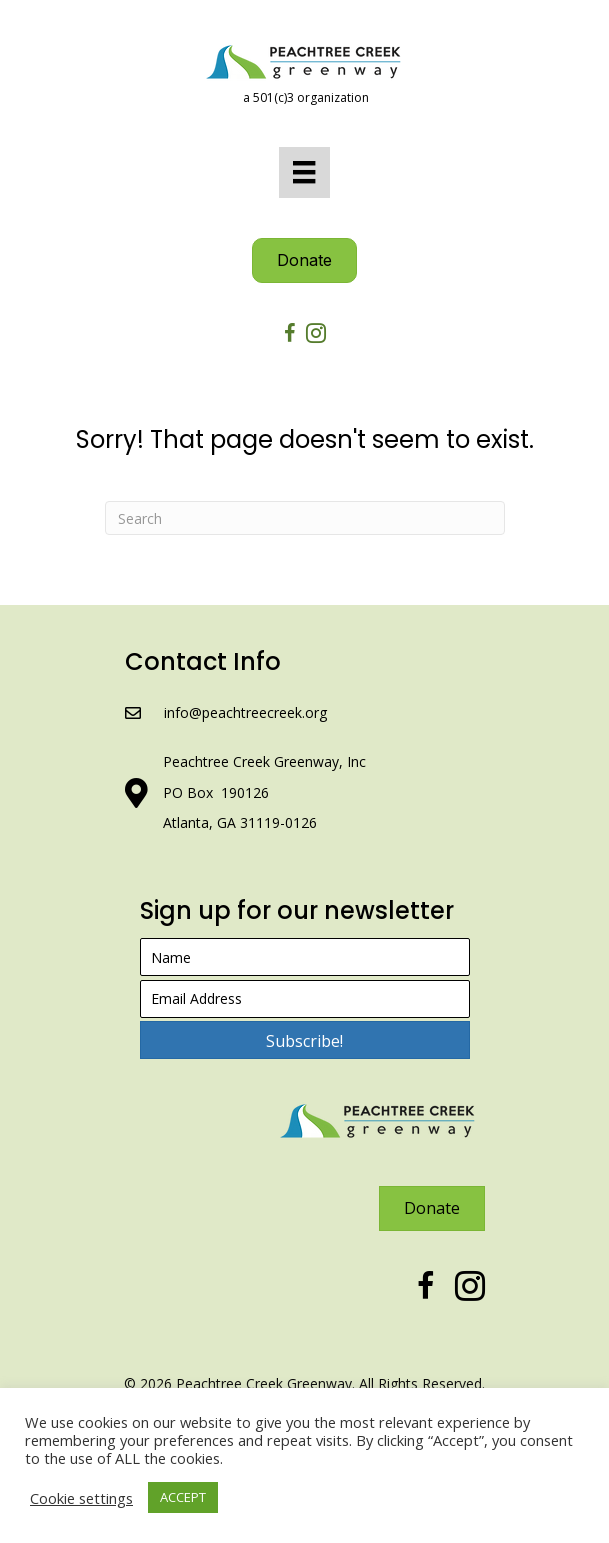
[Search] (305, 518)
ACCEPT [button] (183, 1497)
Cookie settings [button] (81, 1498)
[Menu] (304, 172)
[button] (305, 1040)
